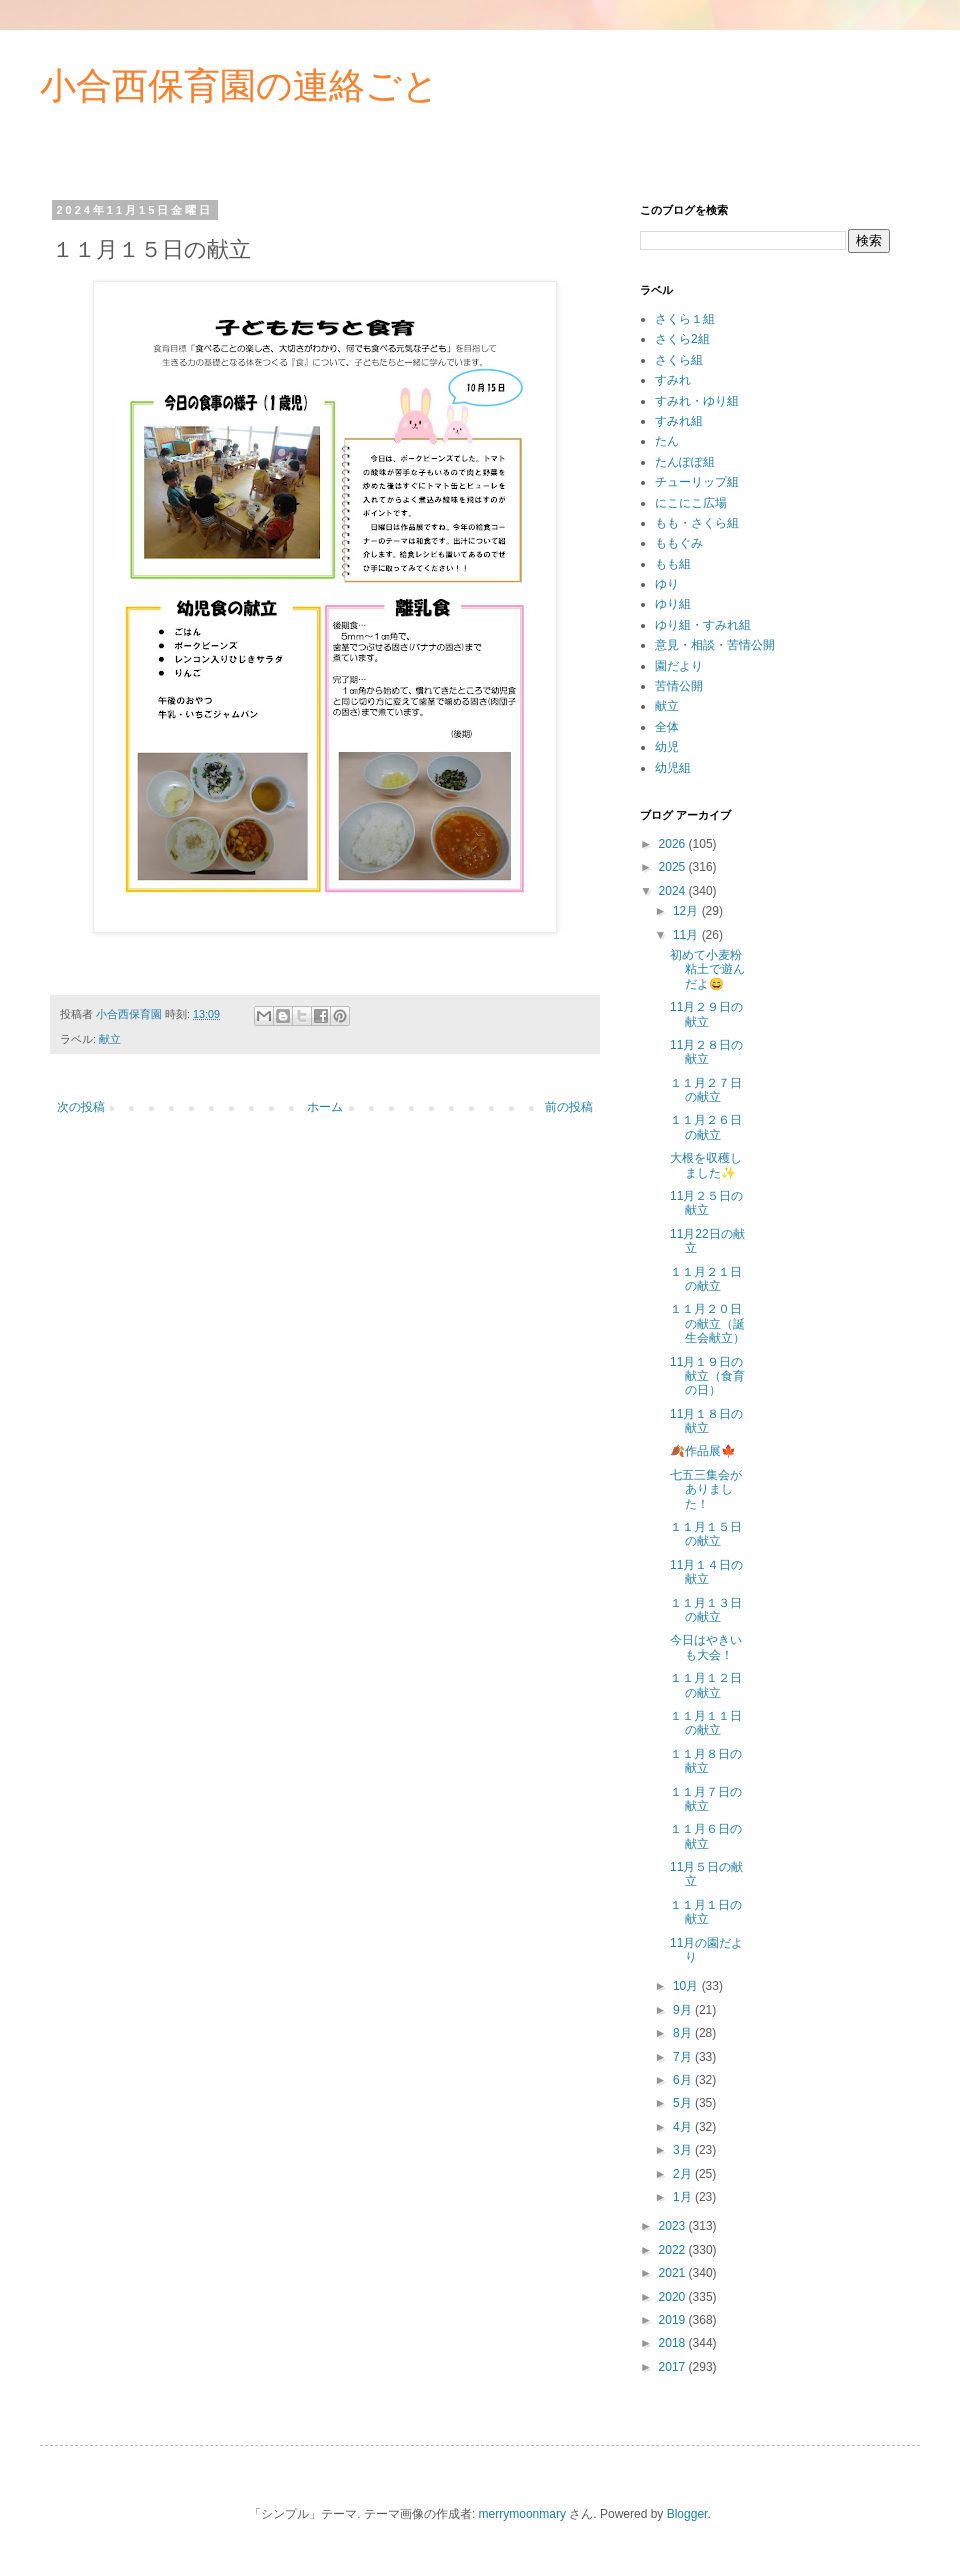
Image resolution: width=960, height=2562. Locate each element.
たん (667, 441)
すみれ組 (679, 421)
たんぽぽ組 (685, 462)
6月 (684, 2080)
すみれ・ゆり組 (697, 401)
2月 (684, 2174)
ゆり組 (673, 604)
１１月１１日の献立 (706, 1723)
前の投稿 (569, 1107)
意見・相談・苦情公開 (715, 645)
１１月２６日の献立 (706, 1127)
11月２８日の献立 (706, 1052)
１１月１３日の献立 (706, 1610)
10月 (687, 1986)
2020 (674, 2297)
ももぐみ (679, 543)
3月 (684, 2150)
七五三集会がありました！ (706, 1489)
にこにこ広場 (691, 503)
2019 (674, 2320)
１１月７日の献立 (706, 1799)
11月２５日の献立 (706, 1203)
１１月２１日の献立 (706, 1279)
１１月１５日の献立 (706, 1534)
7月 (684, 2057)
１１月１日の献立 (706, 1912)
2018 (674, 2343)
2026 (674, 844)
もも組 (673, 564)
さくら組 (679, 360)
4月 (684, 2127)
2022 (674, 2250)
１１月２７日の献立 (706, 1090)
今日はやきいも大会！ (706, 1647)
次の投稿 (81, 1107)
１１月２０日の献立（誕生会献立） (707, 1323)
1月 (684, 2197)
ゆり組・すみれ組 (703, 625)
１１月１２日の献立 (706, 1685)
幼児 (667, 747)
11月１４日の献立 (706, 1572)
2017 (674, 2367)
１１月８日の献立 (706, 1761)
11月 (687, 935)
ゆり (667, 584)
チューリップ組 (697, 482)
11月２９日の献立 (706, 1014)
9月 (684, 2010)
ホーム (325, 1107)
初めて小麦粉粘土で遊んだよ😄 (707, 969)
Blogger (687, 2514)
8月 (684, 2033)
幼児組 (673, 768)
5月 (684, 2103)
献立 (110, 1039)
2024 (674, 891)
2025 (674, 867)
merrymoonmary (522, 2514)
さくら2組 (682, 339)
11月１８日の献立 (706, 1421)
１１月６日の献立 (706, 1836)
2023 (674, 2226)
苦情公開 (679, 686)
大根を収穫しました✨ (706, 1165)
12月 (687, 911)
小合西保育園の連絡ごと (239, 85)
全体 (667, 727)
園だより (679, 666)
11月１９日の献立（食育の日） (707, 1376)
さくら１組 (685, 319)
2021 (674, 2273)
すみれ (673, 380)
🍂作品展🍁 (703, 1451)
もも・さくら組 (697, 523)
